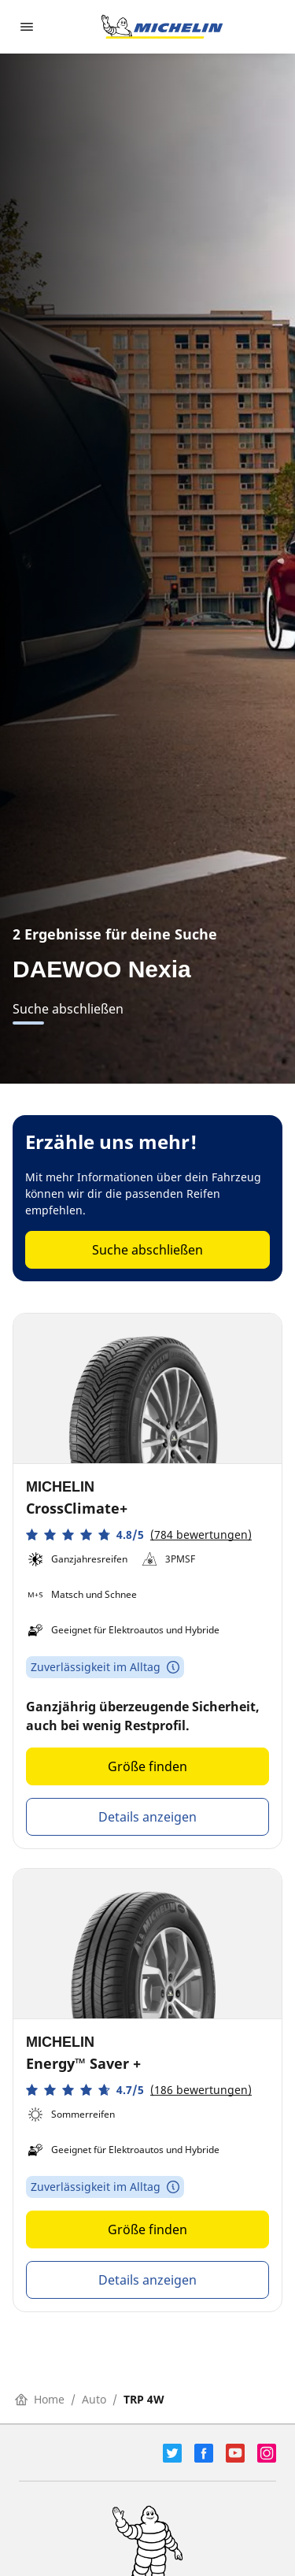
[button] (139, 1534)
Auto (94, 2399)
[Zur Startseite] (162, 27)
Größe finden (147, 1766)
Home (40, 2399)
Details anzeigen (147, 1816)
